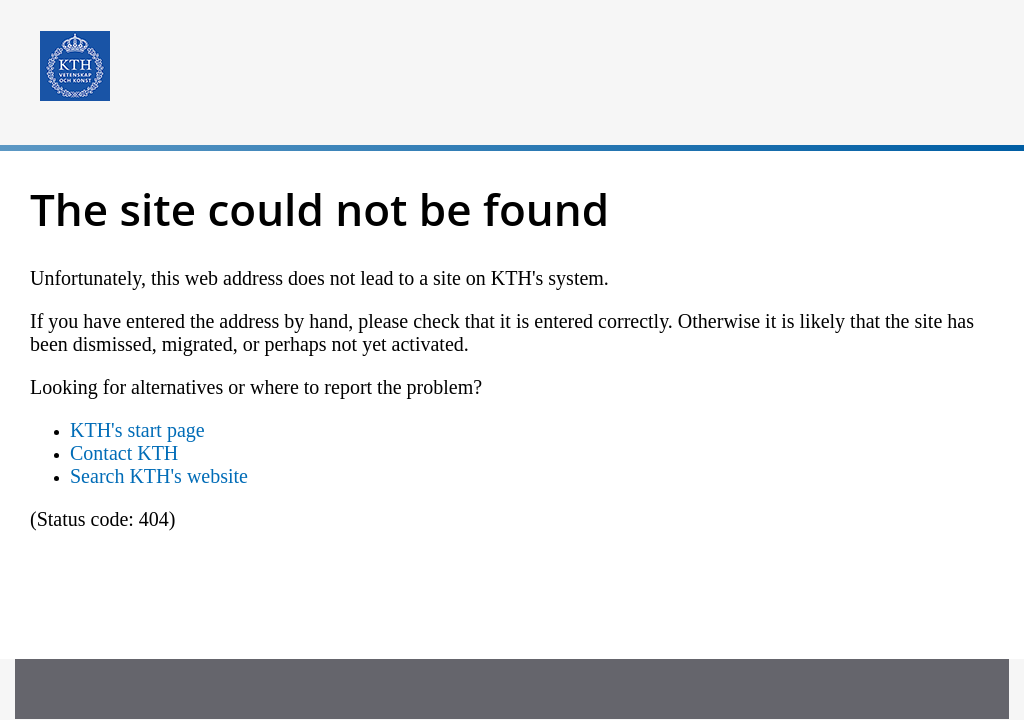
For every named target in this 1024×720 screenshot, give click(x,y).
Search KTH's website (159, 476)
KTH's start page (137, 430)
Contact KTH (124, 453)
